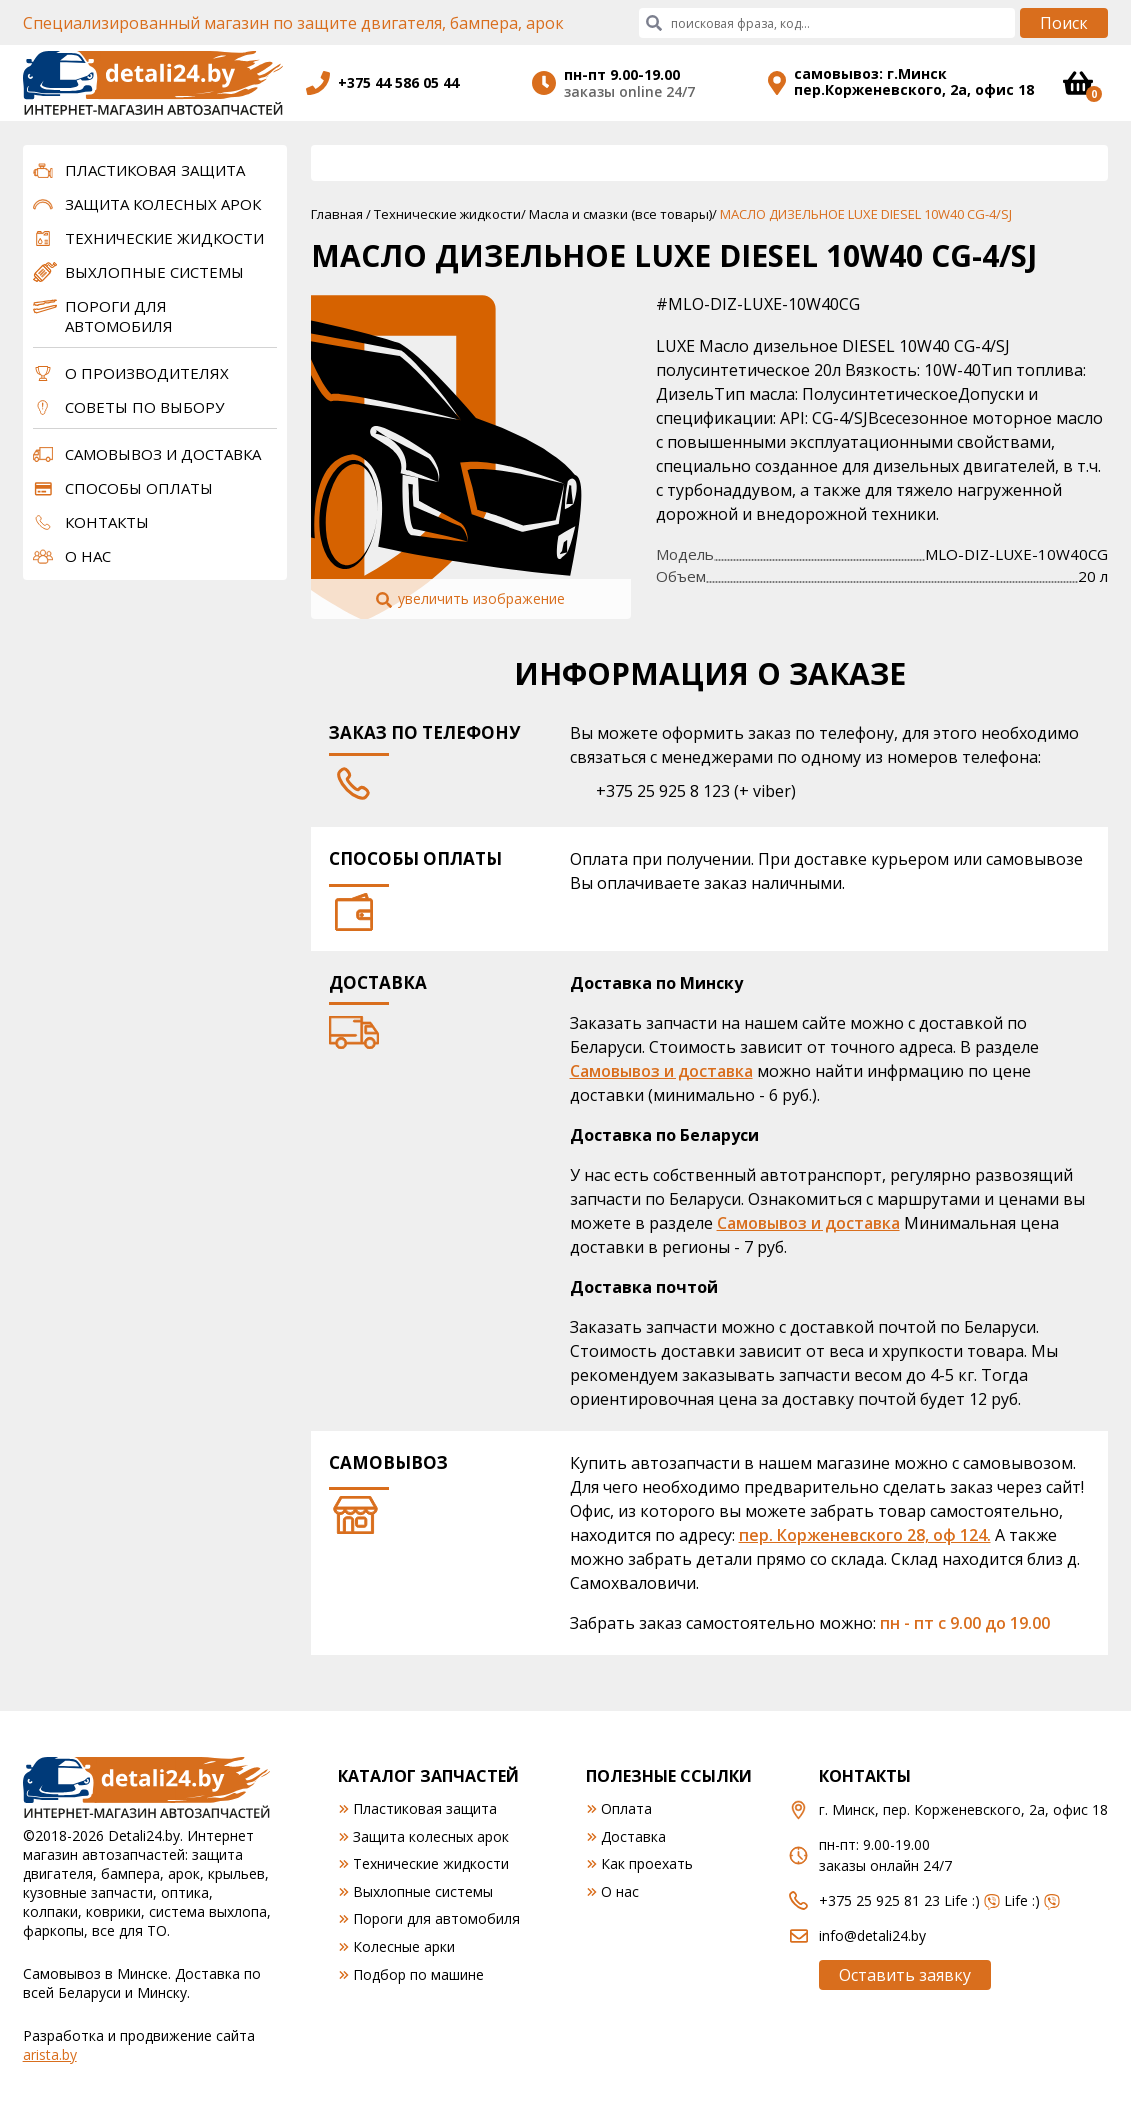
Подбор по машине (418, 1974)
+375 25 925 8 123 (663, 791)
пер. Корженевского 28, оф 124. (865, 1535)
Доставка (633, 1836)
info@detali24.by (872, 1935)
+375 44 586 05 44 (398, 82)
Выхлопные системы (154, 272)
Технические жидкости (164, 238)
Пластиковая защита (155, 170)
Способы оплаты (139, 488)
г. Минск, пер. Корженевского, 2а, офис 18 (963, 1810)
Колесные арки (404, 1946)
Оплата (626, 1808)
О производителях (147, 373)
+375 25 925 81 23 (879, 1900)
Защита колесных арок (163, 204)
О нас (88, 556)
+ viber (765, 791)
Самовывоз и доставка (163, 454)
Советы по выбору (144, 407)
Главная (337, 214)
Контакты (107, 522)
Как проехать (647, 1863)
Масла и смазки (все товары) (620, 214)
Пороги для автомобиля (119, 316)
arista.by (50, 2054)
